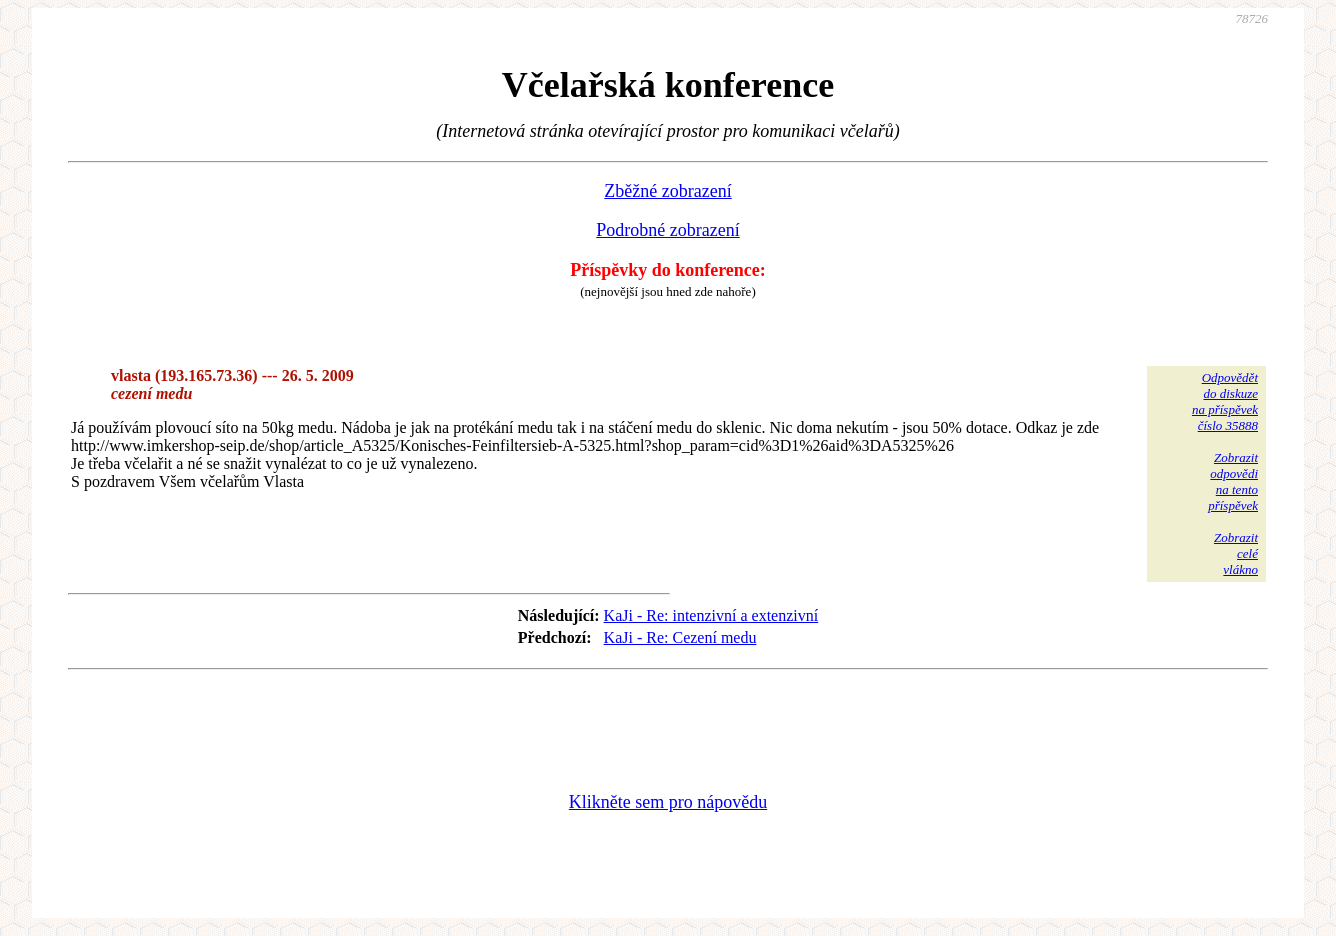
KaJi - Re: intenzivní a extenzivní (711, 615)
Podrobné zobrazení (667, 230)
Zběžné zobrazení (667, 191)
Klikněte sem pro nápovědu (668, 802)
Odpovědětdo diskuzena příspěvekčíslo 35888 (1225, 401)
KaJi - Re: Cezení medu (680, 637)
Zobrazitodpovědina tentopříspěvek (1233, 481)
